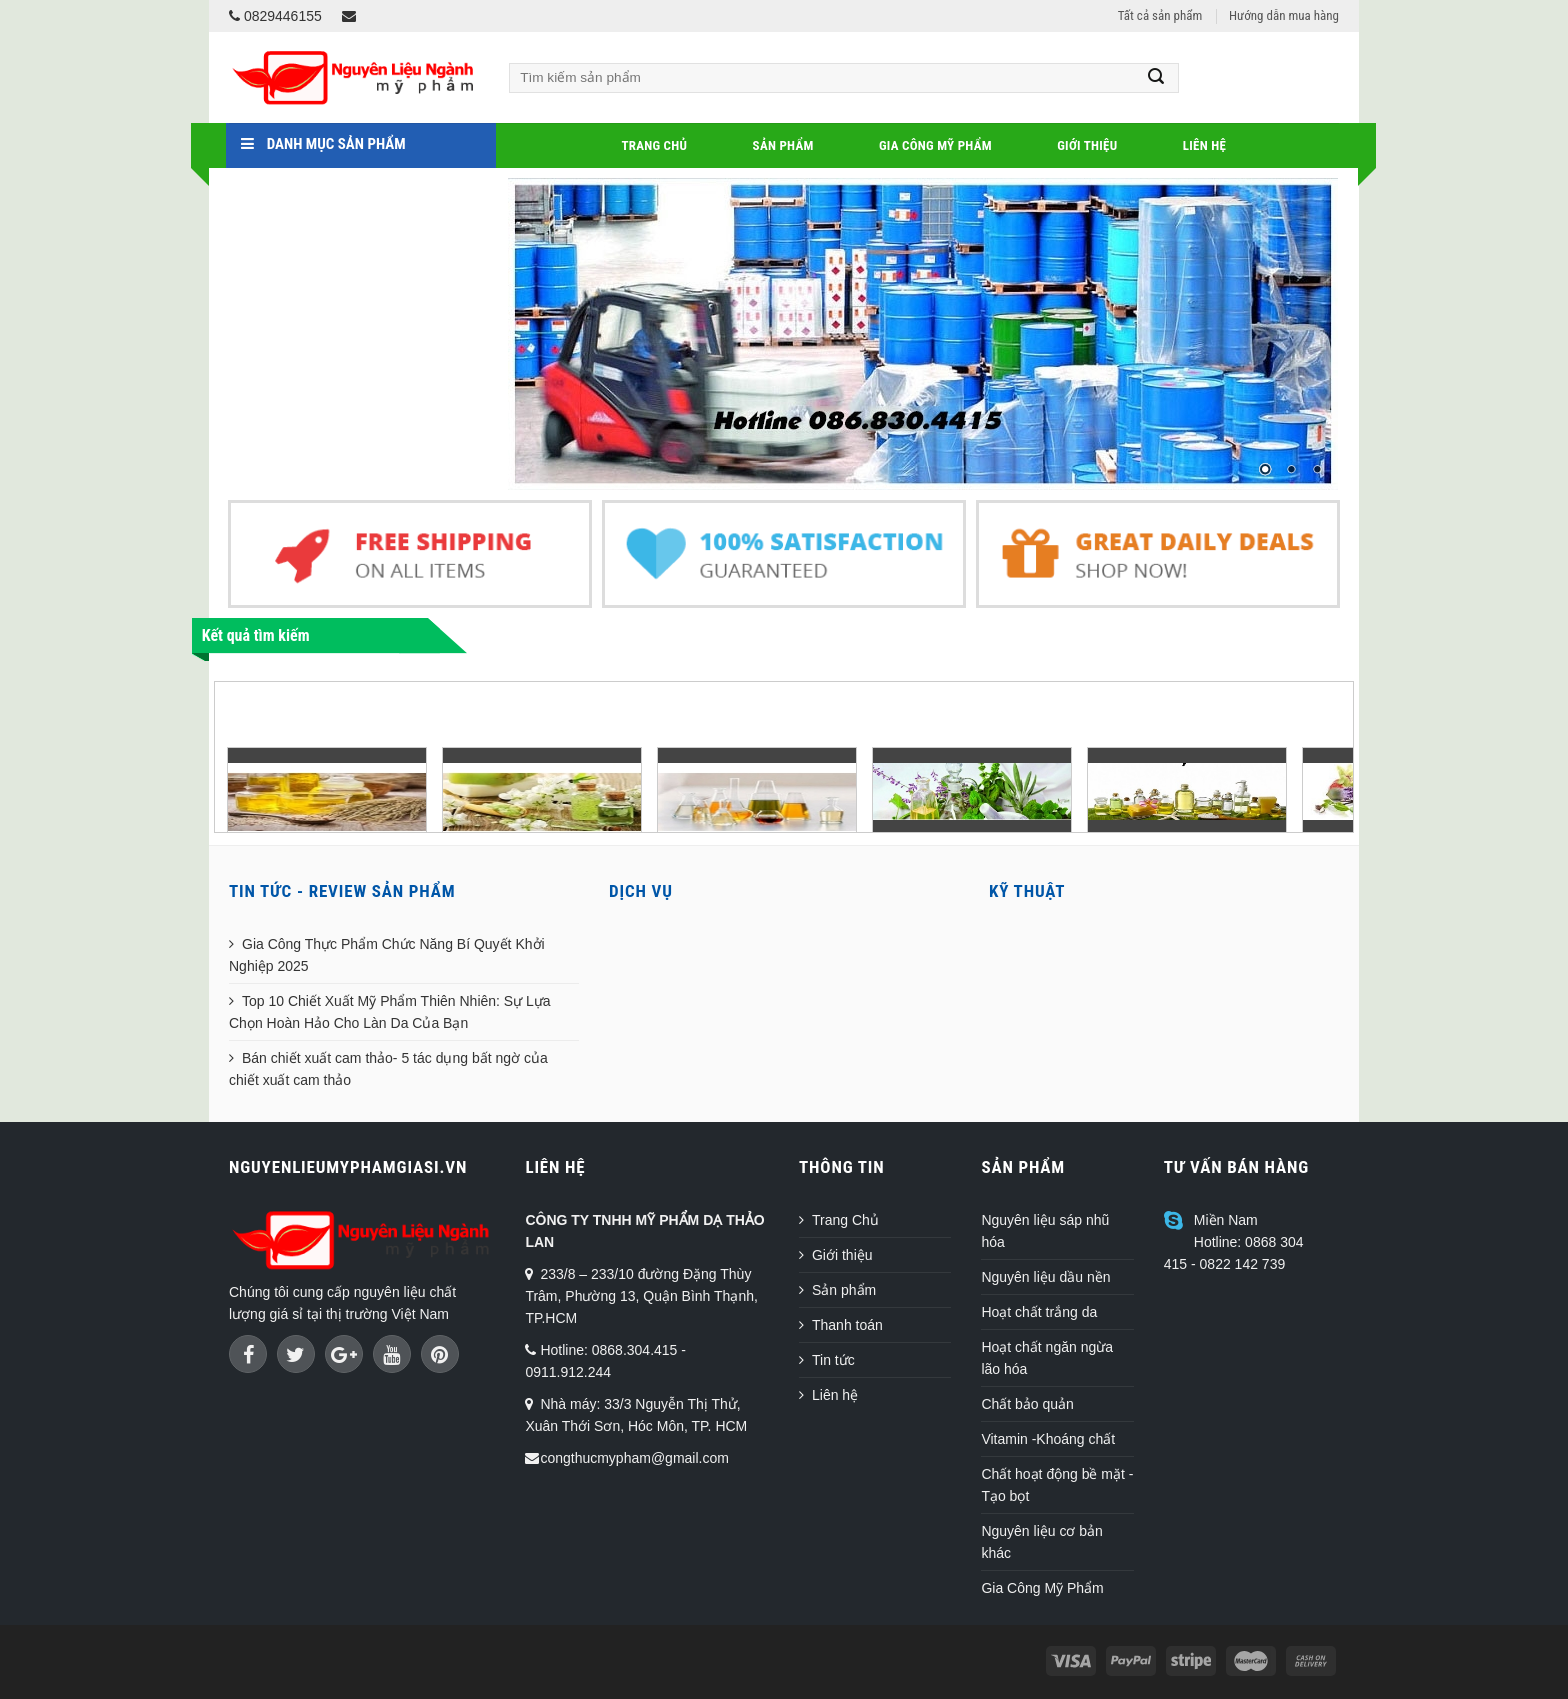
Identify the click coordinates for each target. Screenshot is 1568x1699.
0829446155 (275, 16)
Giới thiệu (1087, 145)
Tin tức (833, 1360)
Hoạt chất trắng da (1039, 1312)
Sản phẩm (783, 145)
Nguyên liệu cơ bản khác (1042, 1542)
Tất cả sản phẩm (1160, 15)
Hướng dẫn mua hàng (1284, 15)
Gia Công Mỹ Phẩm (935, 145)
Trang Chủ (654, 145)
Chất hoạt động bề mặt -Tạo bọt (1057, 1485)
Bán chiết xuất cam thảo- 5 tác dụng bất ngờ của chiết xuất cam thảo (388, 1069)
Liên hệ (1204, 145)
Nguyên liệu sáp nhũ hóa (1045, 1231)
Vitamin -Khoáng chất (1048, 1439)
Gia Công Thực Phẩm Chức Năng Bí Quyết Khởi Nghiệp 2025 (387, 955)
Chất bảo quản (1027, 1404)
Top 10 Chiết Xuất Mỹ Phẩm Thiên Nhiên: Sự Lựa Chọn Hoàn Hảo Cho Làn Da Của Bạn (390, 1012)
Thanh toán (847, 1325)
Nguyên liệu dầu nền (1045, 1277)
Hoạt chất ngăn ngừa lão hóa (1047, 1358)
